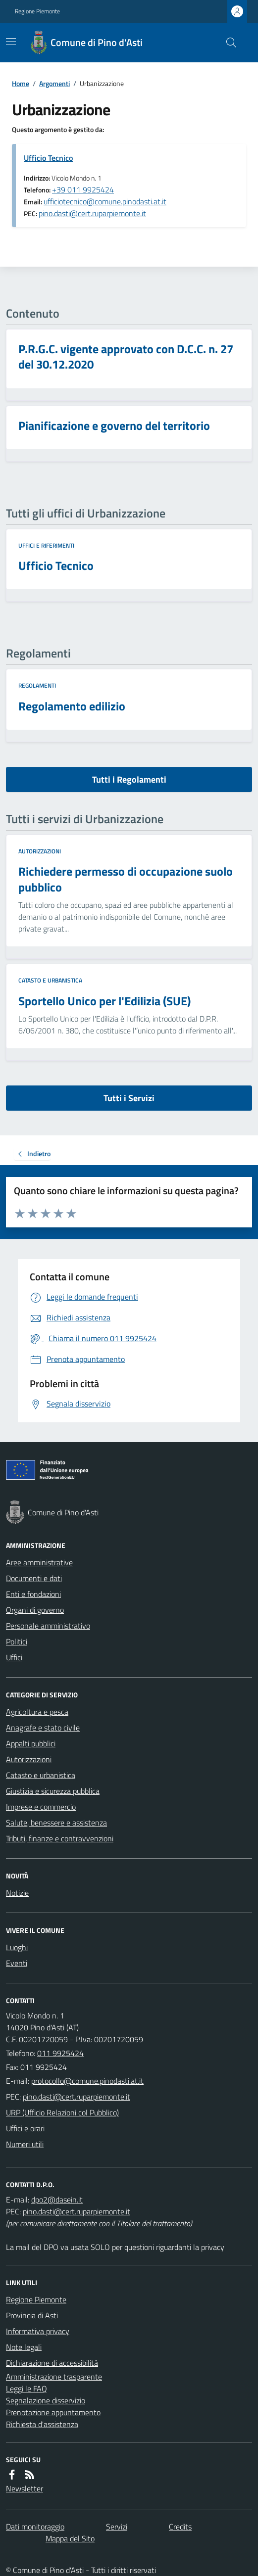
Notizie (17, 1893)
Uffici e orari (25, 2128)
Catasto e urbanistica (50, 980)
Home (20, 83)
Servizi (116, 2526)
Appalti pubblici (30, 1743)
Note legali (24, 2347)
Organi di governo (35, 1610)
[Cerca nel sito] (227, 42)
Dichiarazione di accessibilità (52, 2363)
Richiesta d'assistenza (42, 2424)
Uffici (14, 1657)
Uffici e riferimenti (46, 545)
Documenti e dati (34, 1578)
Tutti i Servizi (129, 1098)
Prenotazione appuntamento (53, 2412)
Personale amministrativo (48, 1626)
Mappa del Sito (70, 2538)
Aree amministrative (39, 1562)
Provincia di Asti (32, 2315)
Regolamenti (37, 685)
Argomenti (54, 83)
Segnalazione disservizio (45, 2400)
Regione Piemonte (37, 11)
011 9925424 (60, 2053)
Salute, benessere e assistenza (56, 1822)
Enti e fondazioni (33, 1594)
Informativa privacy (37, 2331)
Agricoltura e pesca (37, 1712)
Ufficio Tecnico (48, 158)
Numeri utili (25, 2144)
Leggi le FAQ (26, 2388)
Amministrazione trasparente (54, 2377)
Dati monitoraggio (35, 2526)
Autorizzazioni (39, 851)
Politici (16, 1641)
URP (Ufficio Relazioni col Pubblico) (62, 2112)
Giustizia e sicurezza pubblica (53, 1791)
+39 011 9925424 (83, 189)
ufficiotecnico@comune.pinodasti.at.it (105, 201)
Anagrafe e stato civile (43, 1727)
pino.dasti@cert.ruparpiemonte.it (92, 213)
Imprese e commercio (41, 1807)
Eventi (16, 1963)
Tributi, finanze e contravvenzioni (59, 1838)
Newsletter (24, 2488)
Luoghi (17, 1947)
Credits (180, 2526)
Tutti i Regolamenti (129, 779)
